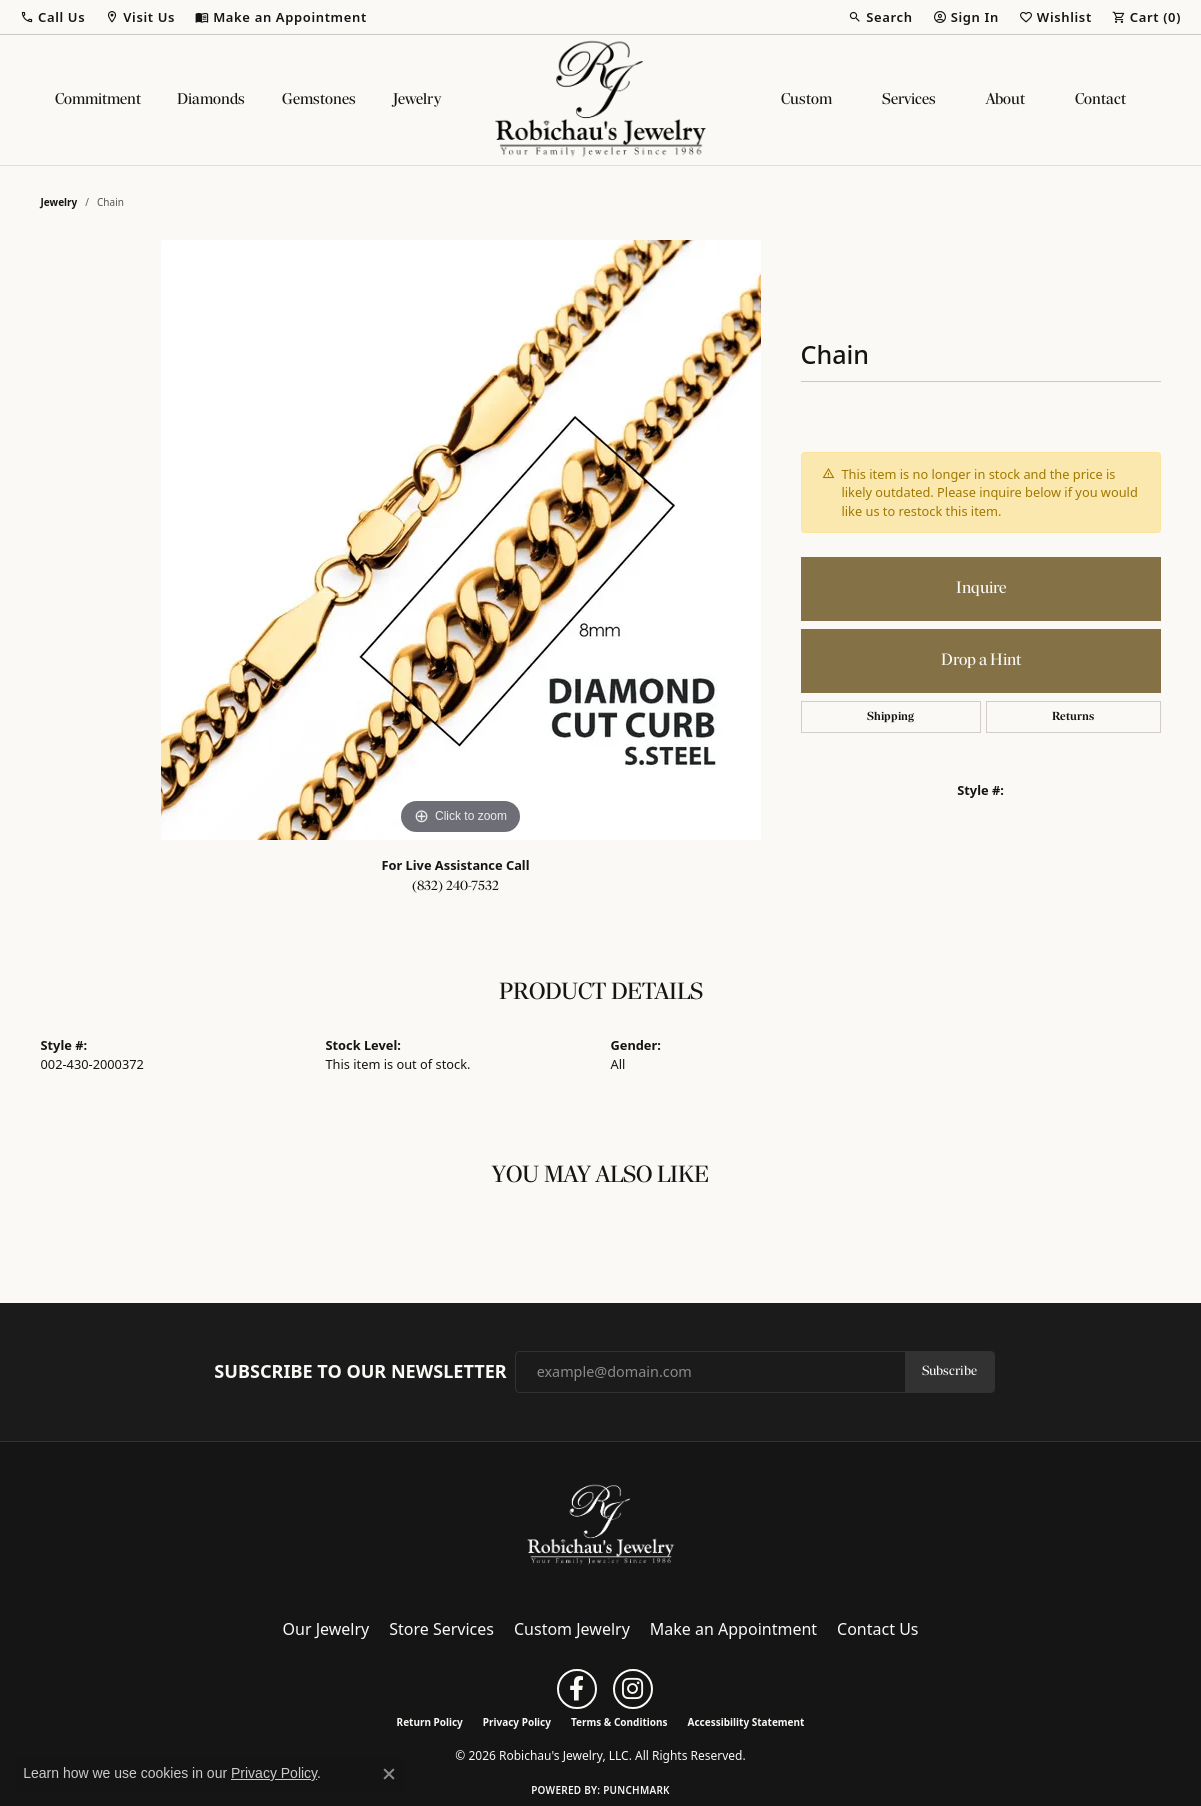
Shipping (890, 717)
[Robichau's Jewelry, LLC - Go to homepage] (601, 1524)
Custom (806, 100)
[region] (461, 540)
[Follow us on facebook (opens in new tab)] (577, 1689)
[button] (52, 17)
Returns (1073, 717)
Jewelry (417, 100)
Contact (1100, 100)
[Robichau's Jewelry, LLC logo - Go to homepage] (601, 100)
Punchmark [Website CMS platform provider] (636, 1790)
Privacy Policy (517, 1722)
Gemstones (319, 100)
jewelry (59, 202)
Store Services (441, 1629)
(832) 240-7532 (455, 886)
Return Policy (430, 1722)
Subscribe (949, 1371)
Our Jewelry (326, 1629)
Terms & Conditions (619, 1722)
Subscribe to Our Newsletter (360, 1372)
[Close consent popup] (389, 1774)
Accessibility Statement (746, 1722)
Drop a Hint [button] (981, 660)
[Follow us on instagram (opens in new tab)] (633, 1689)
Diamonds (211, 100)
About (1005, 100)
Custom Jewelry (572, 1629)
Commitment (98, 100)
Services (909, 100)
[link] (281, 17)
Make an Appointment (733, 1629)
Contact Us (877, 1629)
